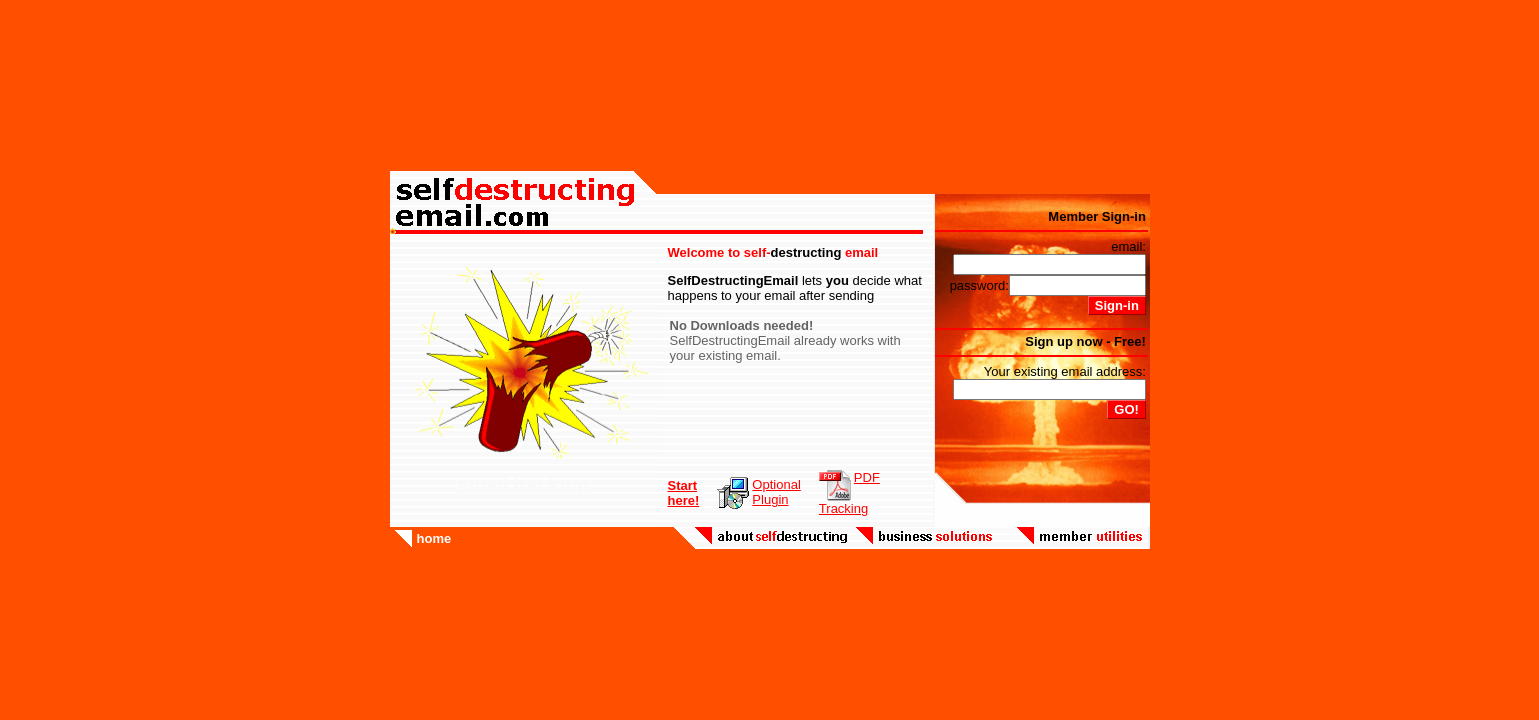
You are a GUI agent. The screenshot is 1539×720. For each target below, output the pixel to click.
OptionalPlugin (776, 492)
